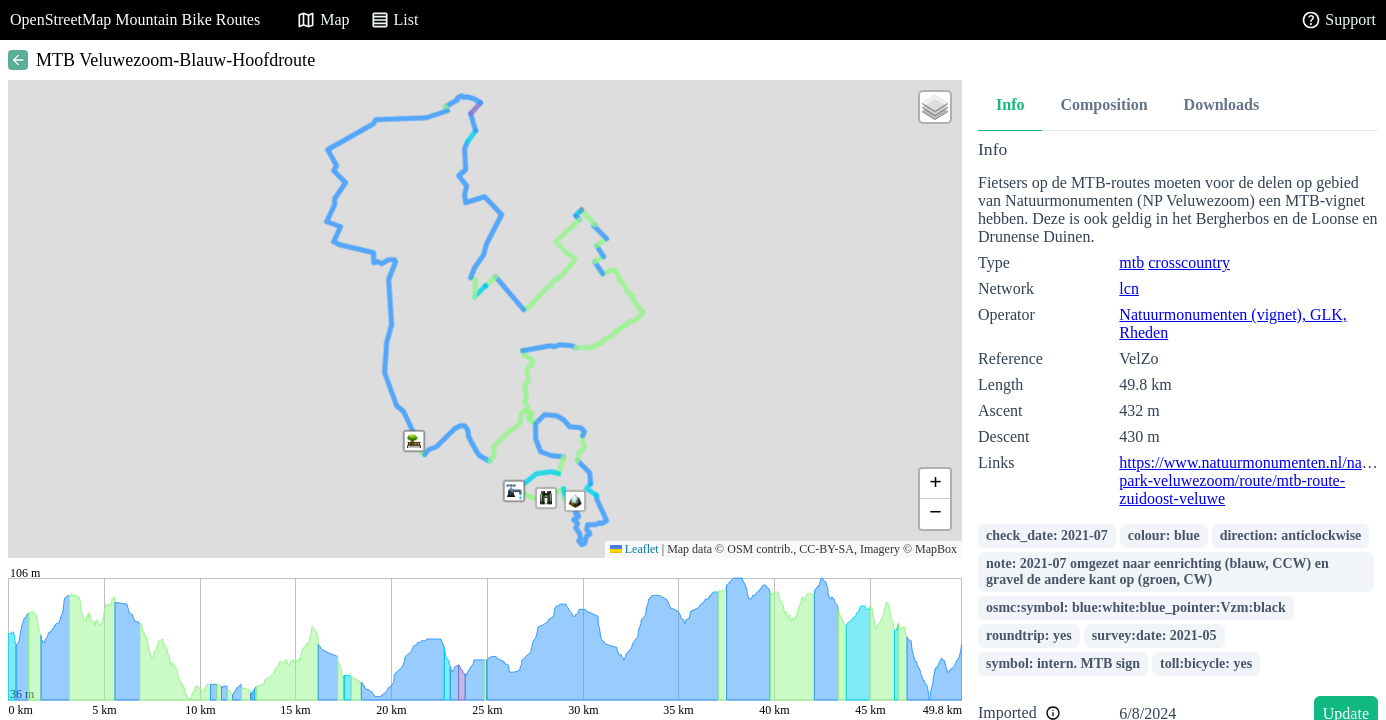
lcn (1129, 288)
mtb (1131, 262)
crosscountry (1189, 262)
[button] (546, 498)
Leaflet (634, 549)
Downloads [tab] (1222, 104)
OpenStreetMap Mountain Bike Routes (135, 19)
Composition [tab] (1103, 104)
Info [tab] (1010, 104)
